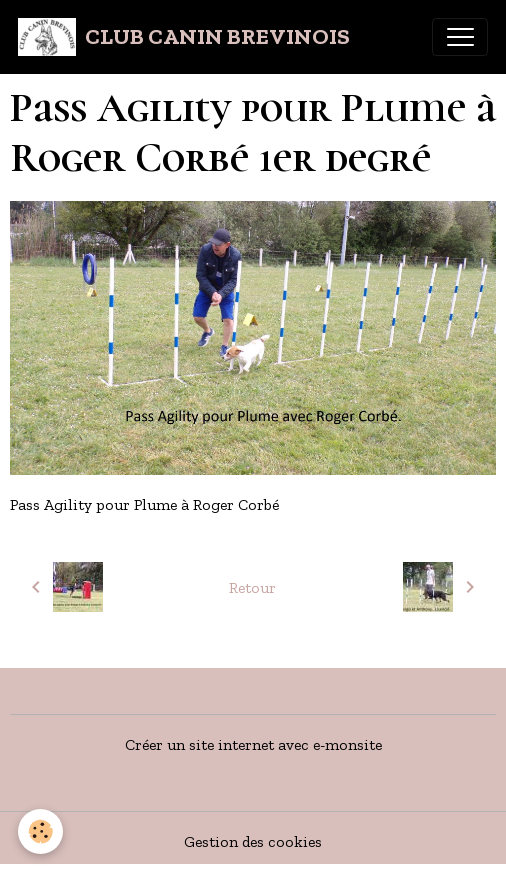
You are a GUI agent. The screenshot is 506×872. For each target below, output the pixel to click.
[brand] (184, 37)
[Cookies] (40, 831)
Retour (252, 587)
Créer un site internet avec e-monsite (253, 744)
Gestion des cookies (253, 841)
